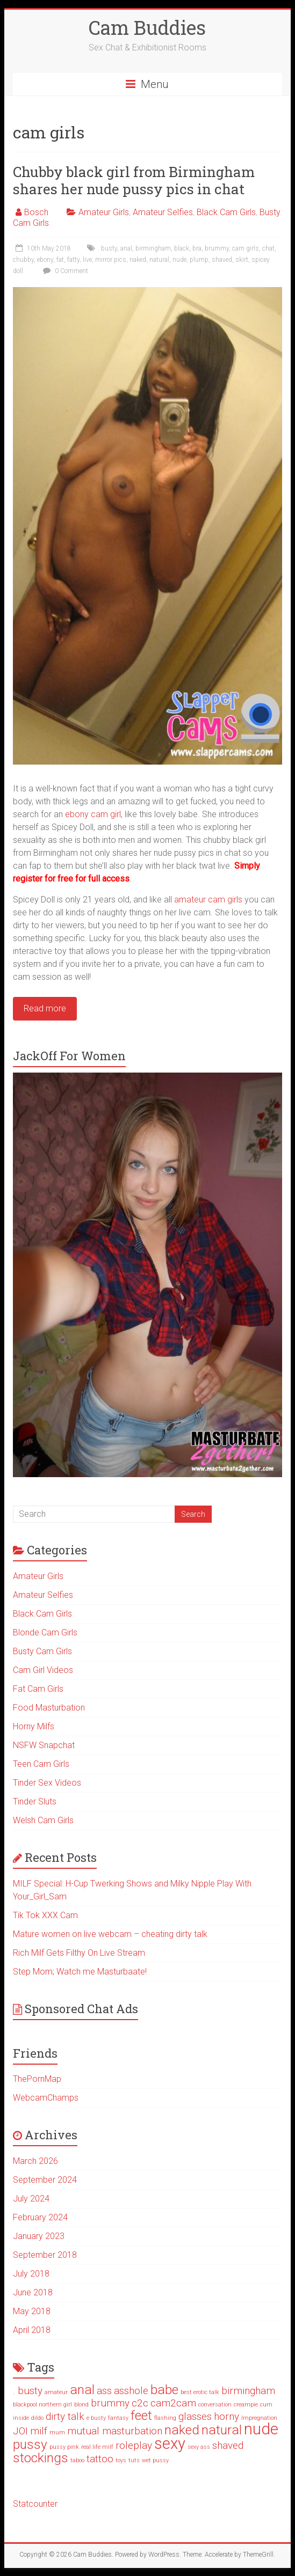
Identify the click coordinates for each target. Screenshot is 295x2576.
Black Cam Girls (226, 212)
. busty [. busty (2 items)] (27, 2390)
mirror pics (110, 259)
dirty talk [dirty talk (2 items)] (65, 2416)
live (87, 259)
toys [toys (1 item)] (121, 2460)
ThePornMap (37, 2079)
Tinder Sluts (34, 1801)
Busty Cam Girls (42, 1651)
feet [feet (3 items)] (141, 2415)
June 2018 (33, 2292)
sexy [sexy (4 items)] (169, 2443)
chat (268, 248)
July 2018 (31, 2274)
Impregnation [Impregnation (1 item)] (259, 2417)
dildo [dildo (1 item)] (37, 2417)
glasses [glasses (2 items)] (195, 2416)
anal (126, 248)
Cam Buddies (147, 27)
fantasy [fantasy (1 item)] (118, 2417)
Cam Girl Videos (43, 1670)
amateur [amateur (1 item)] (56, 2392)
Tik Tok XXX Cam (45, 1915)
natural (159, 259)
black (181, 248)
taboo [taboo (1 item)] (77, 2460)
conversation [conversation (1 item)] (215, 2404)
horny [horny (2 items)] (226, 2416)
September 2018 (45, 2255)
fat (60, 259)
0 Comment (64, 271)
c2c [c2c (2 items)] (140, 2403)
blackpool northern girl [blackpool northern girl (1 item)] (42, 2404)
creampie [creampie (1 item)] (246, 2404)
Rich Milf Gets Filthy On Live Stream (79, 1953)
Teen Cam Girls (41, 1764)
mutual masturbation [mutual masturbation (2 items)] (114, 2431)
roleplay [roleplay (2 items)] (134, 2445)
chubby (23, 259)
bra (197, 248)
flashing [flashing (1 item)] (165, 2417)
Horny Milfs (33, 1726)
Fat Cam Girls (38, 1689)
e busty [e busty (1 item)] (96, 2417)
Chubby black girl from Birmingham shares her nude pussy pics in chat (134, 180)
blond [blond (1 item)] (81, 2404)
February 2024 (40, 2217)
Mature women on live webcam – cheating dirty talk (110, 1934)
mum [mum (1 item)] (57, 2432)
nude (179, 259)
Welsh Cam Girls (43, 1820)
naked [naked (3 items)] (181, 2430)
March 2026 (35, 2161)
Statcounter (35, 2504)
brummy (217, 248)
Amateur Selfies (163, 212)
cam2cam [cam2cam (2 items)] (173, 2403)
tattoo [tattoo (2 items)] (100, 2459)
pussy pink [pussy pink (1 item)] (64, 2446)
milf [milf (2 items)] (38, 2431)
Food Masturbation (49, 1707)
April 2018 (32, 2330)
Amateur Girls (103, 212)
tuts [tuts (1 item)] (134, 2460)
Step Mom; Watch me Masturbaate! (80, 1971)
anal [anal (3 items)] (82, 2389)
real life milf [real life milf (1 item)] (97, 2446)
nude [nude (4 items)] (261, 2429)
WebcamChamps (45, 2098)
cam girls (245, 248)
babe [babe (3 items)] (164, 2389)
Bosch (36, 212)
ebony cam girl (93, 814)
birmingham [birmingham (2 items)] (248, 2390)
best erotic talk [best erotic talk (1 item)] (200, 2392)
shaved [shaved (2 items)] (227, 2445)
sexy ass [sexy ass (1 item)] (199, 2446)
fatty (73, 259)
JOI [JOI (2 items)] (20, 2431)
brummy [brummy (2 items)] (110, 2403)
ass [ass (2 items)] (104, 2390)
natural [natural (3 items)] (222, 2430)
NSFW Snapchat (44, 1745)
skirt (241, 259)
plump (199, 259)
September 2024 (45, 2180)
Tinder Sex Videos (47, 1783)
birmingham (153, 248)
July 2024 (31, 2198)
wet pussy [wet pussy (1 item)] (155, 2460)
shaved (222, 259)
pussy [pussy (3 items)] (30, 2444)
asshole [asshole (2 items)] (131, 2390)
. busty (107, 248)
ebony (45, 259)
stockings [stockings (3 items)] (40, 2457)
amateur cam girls (208, 899)
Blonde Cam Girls (45, 1632)
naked (137, 259)
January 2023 (38, 2236)
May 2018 (32, 2311)
